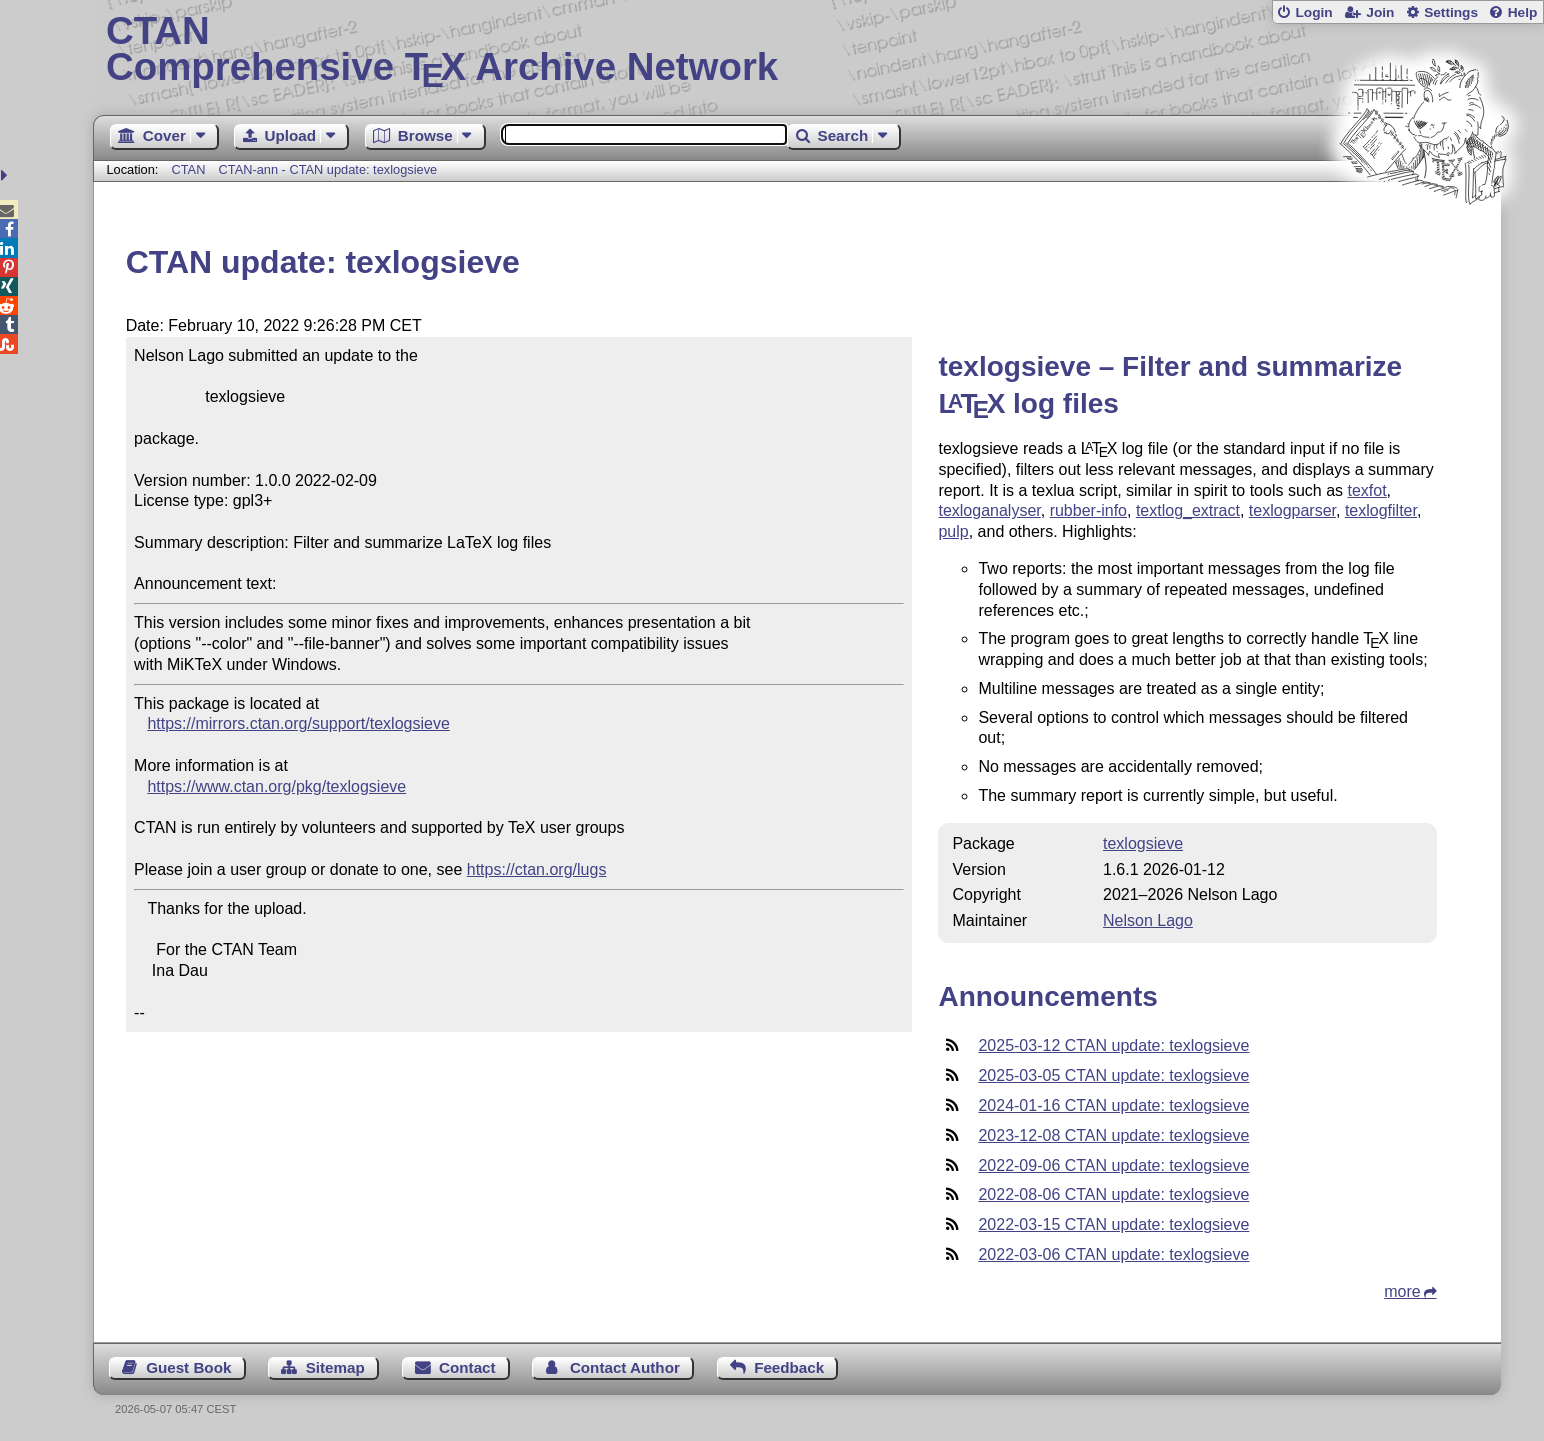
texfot (1366, 490)
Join (1380, 12)
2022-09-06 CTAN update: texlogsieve (1113, 1165)
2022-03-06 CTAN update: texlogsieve (1113, 1254)
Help (1523, 12)
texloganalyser (989, 510)
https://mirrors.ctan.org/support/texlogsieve (298, 723)
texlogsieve (1143, 843)
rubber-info (1088, 510)
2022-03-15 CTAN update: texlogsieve (1113, 1224)
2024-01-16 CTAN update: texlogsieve (1113, 1105)
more (1402, 1291)
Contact (467, 1367)
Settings (1451, 12)
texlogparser (1292, 510)
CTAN (189, 169)
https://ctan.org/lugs (537, 869)
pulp (953, 531)
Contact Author (625, 1367)
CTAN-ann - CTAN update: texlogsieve (328, 169)
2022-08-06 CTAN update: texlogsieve (1113, 1194)
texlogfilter (1381, 510)
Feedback (789, 1367)
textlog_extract (1188, 510)
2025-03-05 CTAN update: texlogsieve (1113, 1075)
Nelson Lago (1148, 920)
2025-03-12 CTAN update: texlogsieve (1113, 1045)
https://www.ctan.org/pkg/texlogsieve (276, 786)
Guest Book (188, 1367)
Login (1313, 12)
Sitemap (335, 1367)
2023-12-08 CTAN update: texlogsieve (1113, 1135)
